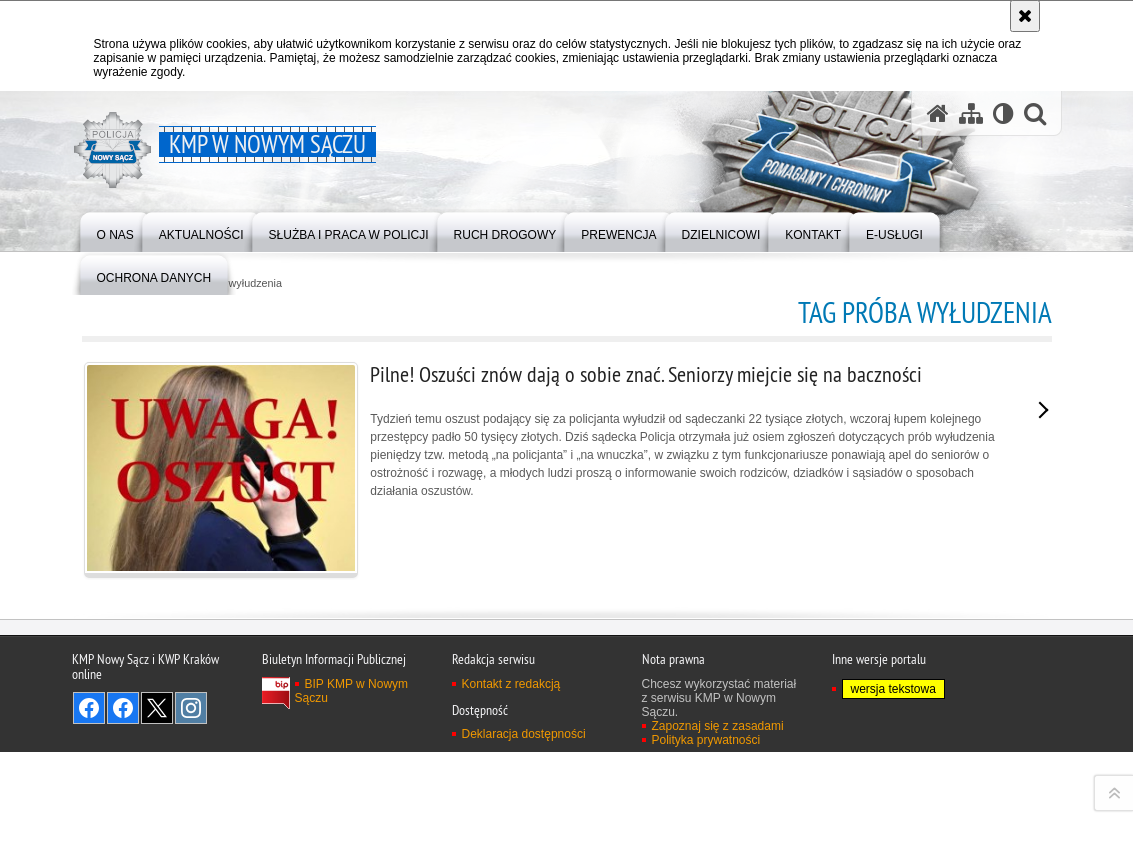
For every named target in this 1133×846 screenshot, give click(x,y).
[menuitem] (115, 230)
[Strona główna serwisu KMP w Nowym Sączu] (938, 113)
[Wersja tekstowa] (1003, 113)
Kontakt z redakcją (511, 822)
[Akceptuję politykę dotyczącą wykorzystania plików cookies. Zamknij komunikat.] (1025, 16)
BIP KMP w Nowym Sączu (352, 829)
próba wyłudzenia (240, 283)
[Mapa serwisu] (971, 113)
